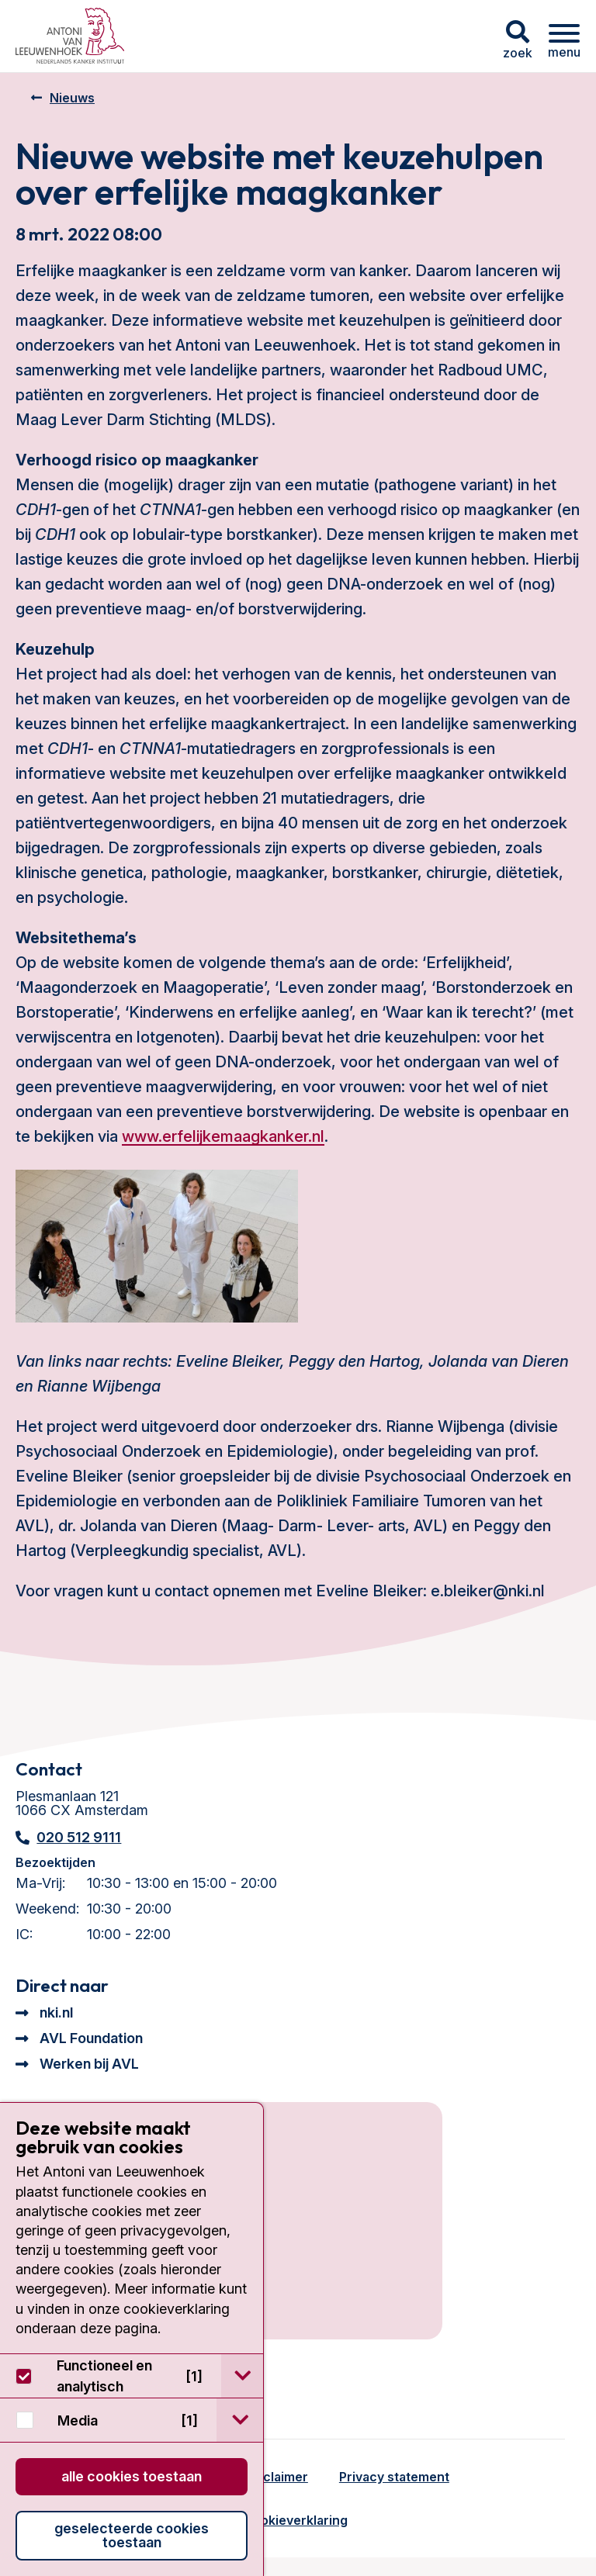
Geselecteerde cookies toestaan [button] (131, 2535)
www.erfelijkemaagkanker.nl (223, 1136)
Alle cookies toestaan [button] (131, 2476)
